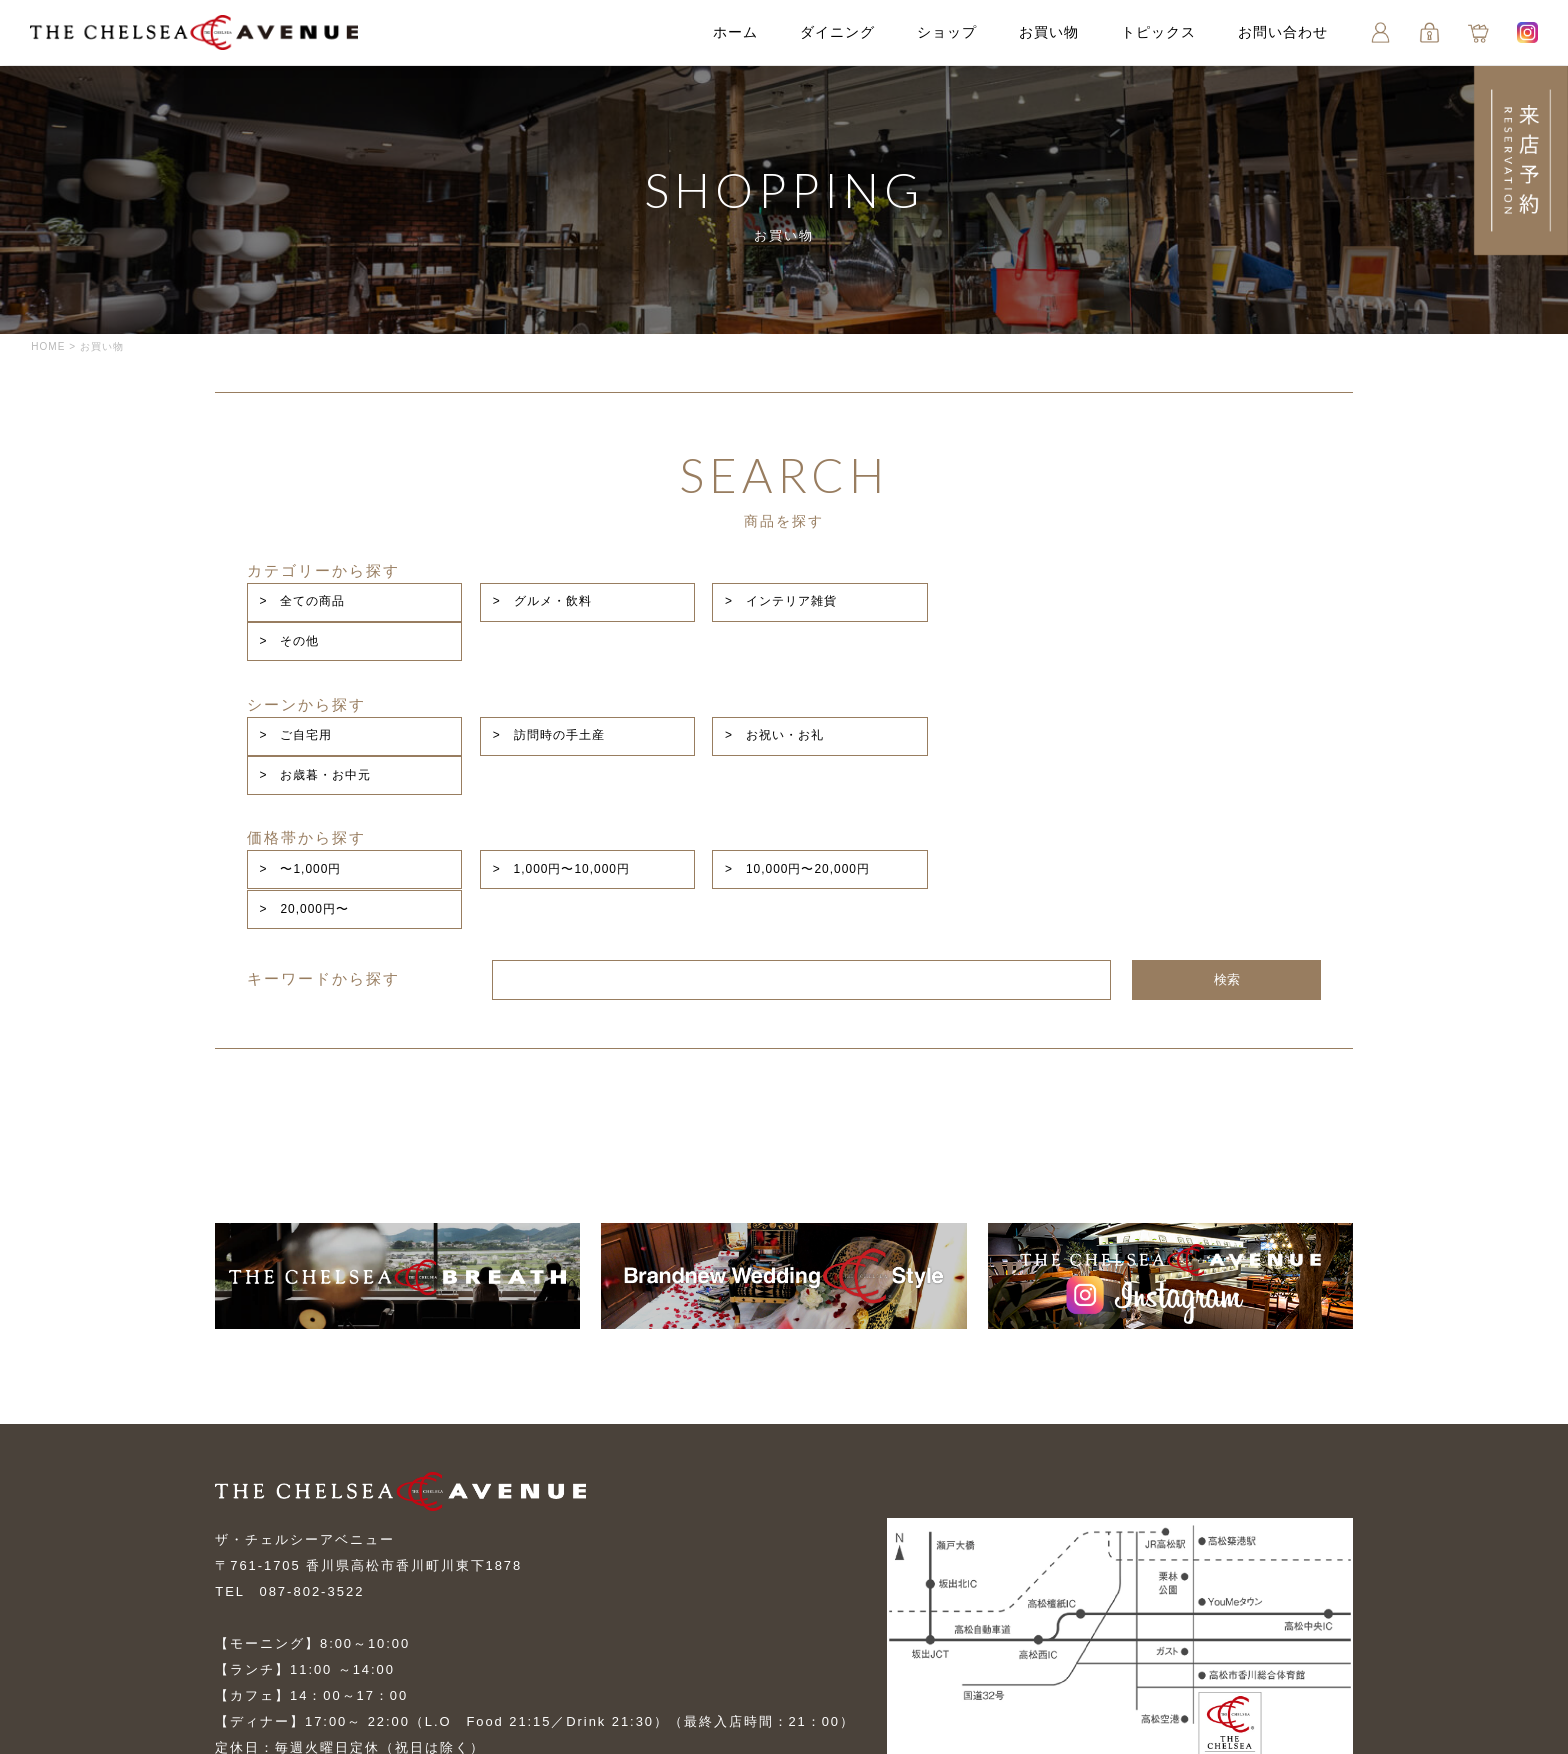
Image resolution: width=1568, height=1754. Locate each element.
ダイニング (836, 33)
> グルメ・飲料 (743, 586)
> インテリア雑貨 (969, 586)
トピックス (1157, 33)
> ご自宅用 (511, 657)
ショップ (946, 33)
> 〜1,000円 (516, 728)
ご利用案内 (252, 1658)
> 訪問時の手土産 (750, 657)
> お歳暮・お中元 (1188, 657)
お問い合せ (795, 1622)
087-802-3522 (312, 1414)
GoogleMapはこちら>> (980, 1615)
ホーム (734, 33)
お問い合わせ (1282, 33)
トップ (237, 1622)
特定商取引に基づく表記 (613, 1658)
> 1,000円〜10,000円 (763, 728)
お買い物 (1048, 33)
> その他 (1162, 586)
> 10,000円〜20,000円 (985, 728)
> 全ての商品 (518, 586)
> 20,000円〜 (1177, 728)
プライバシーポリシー (411, 1658)
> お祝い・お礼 (962, 657)
